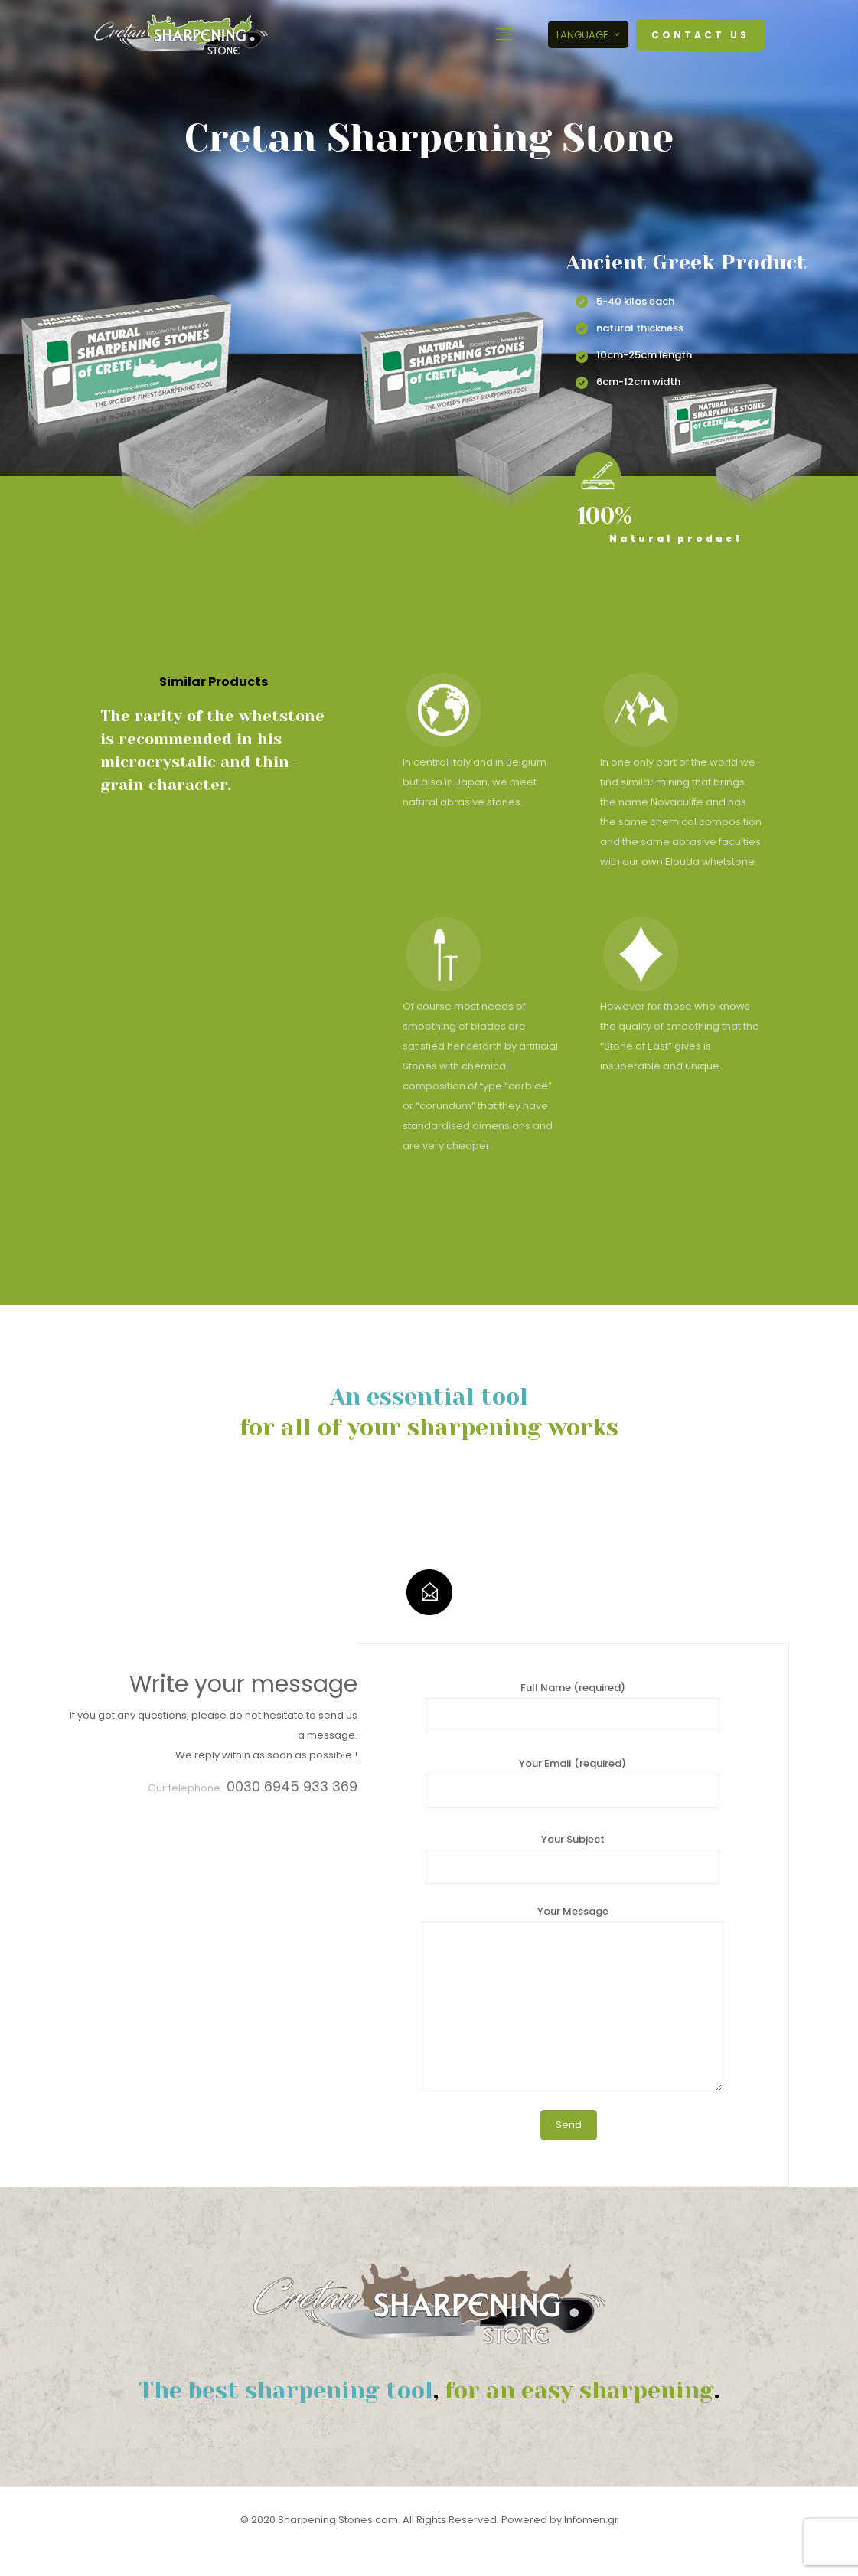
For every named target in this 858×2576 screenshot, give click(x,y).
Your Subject (572, 1858)
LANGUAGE (589, 35)
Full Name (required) (572, 1706)
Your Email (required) (572, 1782)
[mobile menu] (504, 34)
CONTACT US (700, 34)
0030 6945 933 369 (292, 1786)
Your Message (572, 1997)
